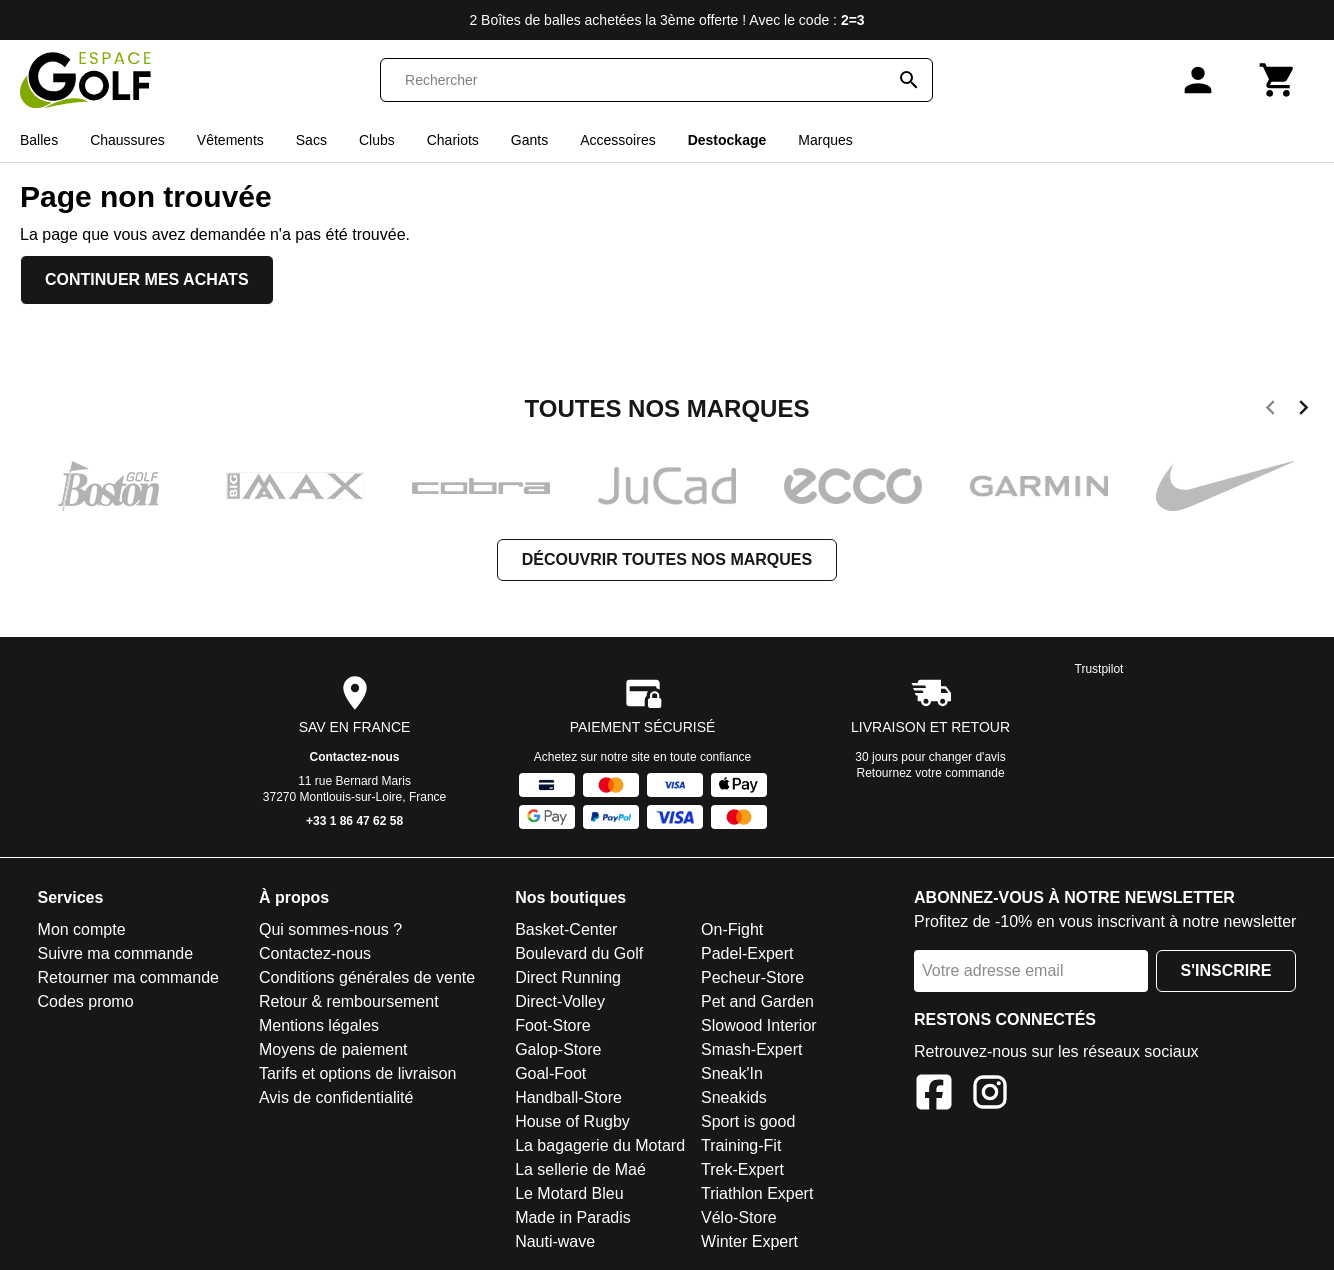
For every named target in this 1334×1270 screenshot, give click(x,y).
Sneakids (734, 1097)
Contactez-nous (355, 757)
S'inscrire (1226, 970)
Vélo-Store (739, 1217)
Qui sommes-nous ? (330, 929)
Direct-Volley (560, 1001)
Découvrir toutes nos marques (667, 559)
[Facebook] (934, 1095)
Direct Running (568, 977)
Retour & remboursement (349, 1001)
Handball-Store (568, 1097)
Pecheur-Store (752, 977)
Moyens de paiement (333, 1049)
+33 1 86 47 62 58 (354, 821)
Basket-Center (566, 929)
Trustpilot (1099, 669)
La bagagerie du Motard (600, 1145)
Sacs (311, 140)
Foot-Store (553, 1025)
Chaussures (127, 140)
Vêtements (230, 140)
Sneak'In (732, 1073)
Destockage (727, 140)
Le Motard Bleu (569, 1193)
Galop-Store (558, 1049)
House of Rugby (572, 1121)
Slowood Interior (759, 1025)
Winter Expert (749, 1241)
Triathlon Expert (757, 1193)
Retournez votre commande (931, 773)
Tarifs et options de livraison (357, 1073)
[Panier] (1278, 80)
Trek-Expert (742, 1169)
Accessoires (617, 140)
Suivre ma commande (116, 953)
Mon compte (82, 929)
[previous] (1270, 411)
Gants (529, 140)
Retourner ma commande (128, 977)
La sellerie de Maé (580, 1169)
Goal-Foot (550, 1073)
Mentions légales (319, 1025)
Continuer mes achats (147, 279)
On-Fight (732, 929)
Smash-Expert (751, 1049)
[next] (1303, 411)
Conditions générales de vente (367, 977)
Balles (39, 140)
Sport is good (748, 1121)
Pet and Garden (757, 1001)
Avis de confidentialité (336, 1097)
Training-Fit (741, 1145)
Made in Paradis (573, 1217)
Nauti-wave (555, 1241)
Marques (825, 140)
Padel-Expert (747, 953)
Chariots (453, 140)
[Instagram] (990, 1095)
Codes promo (86, 1001)
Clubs (377, 140)
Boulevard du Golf (579, 953)
